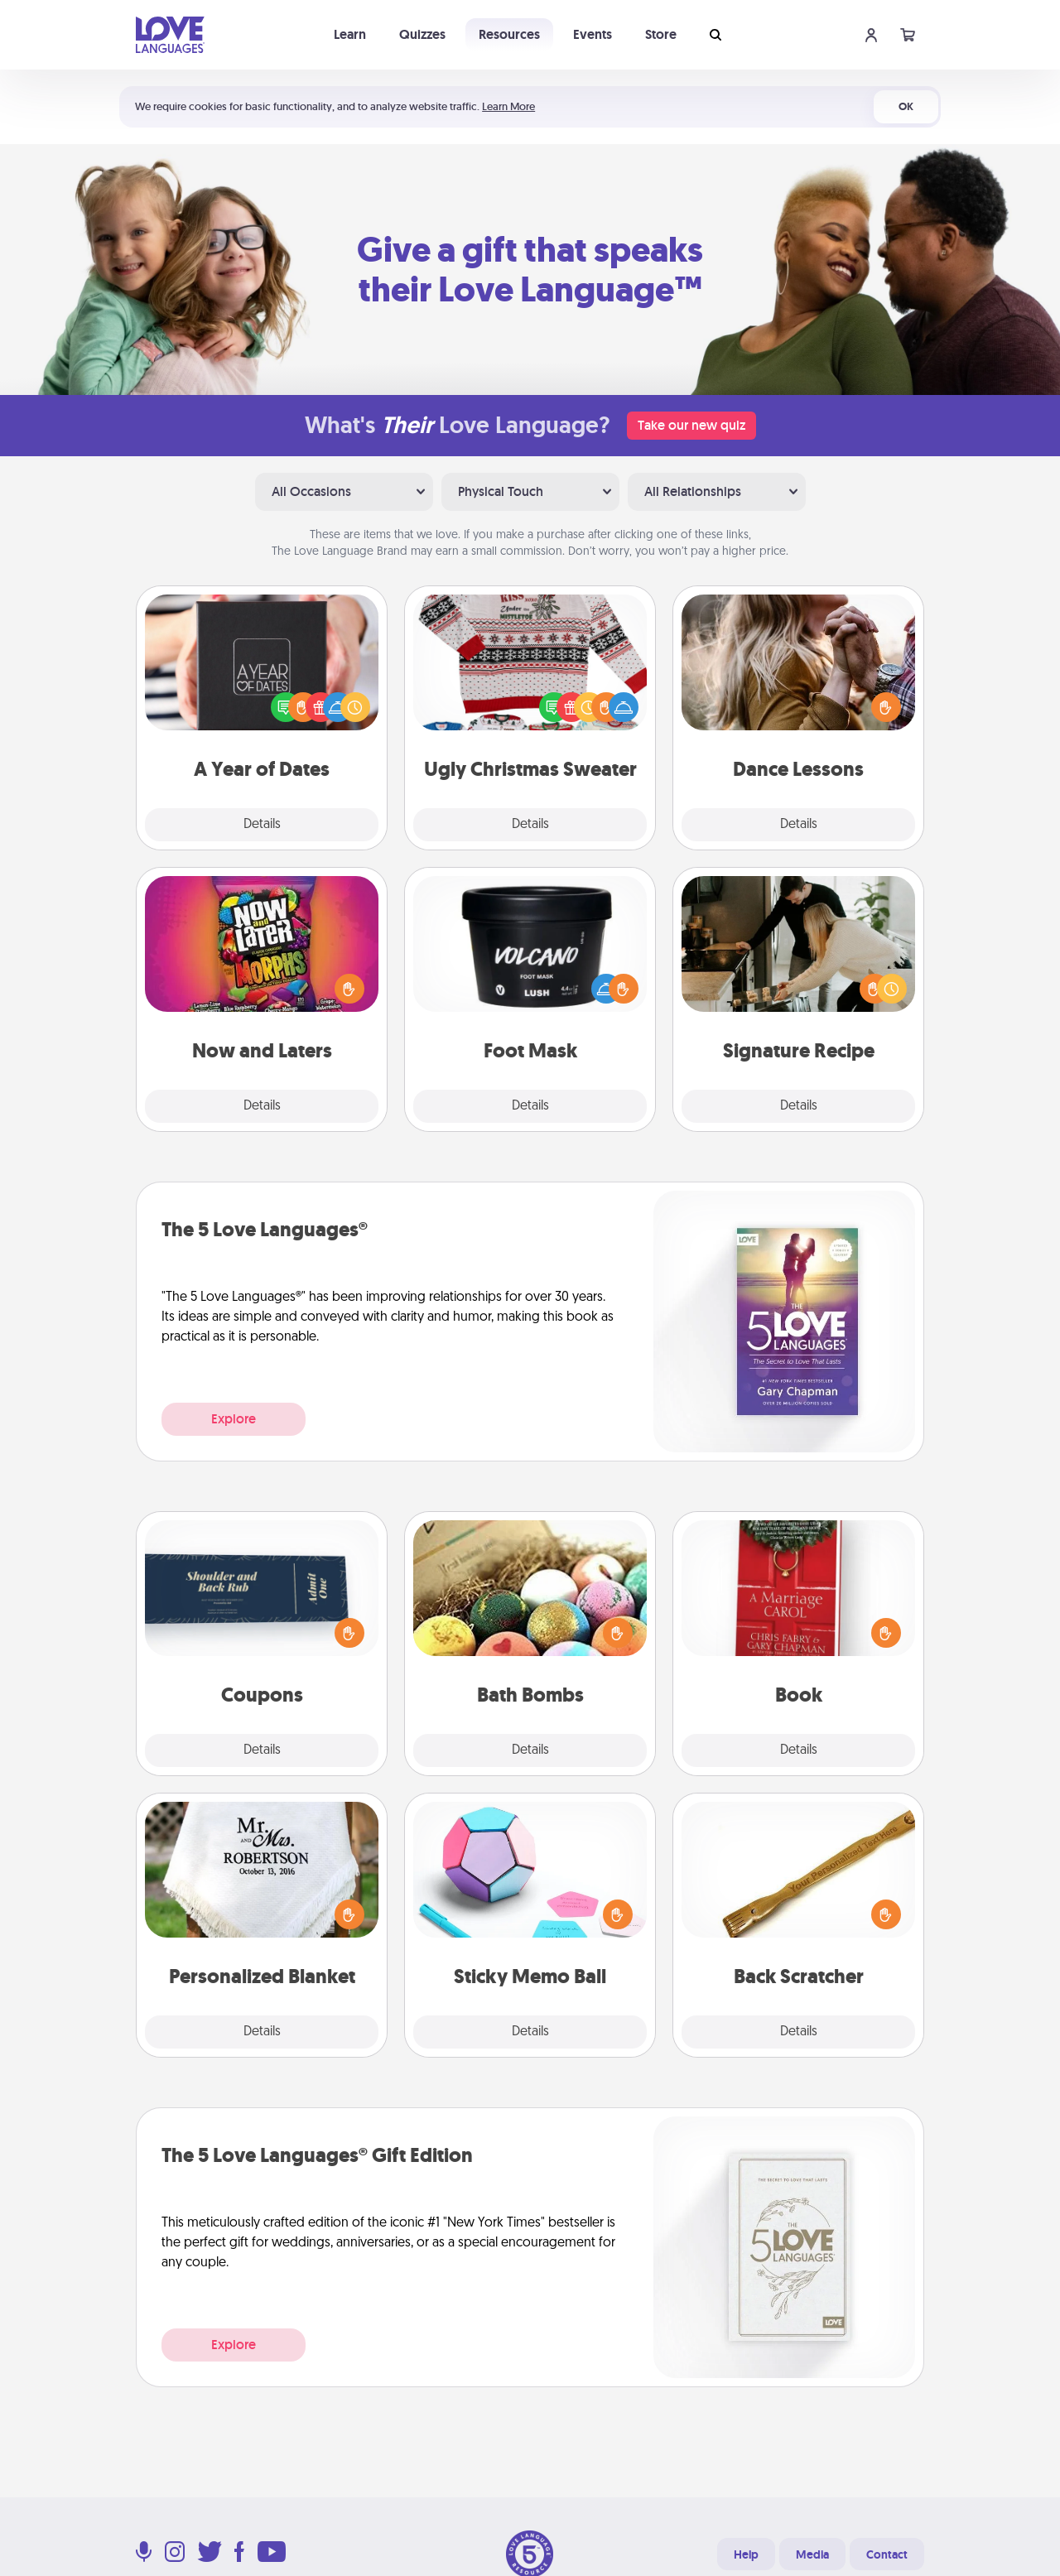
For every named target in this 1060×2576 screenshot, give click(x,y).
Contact (887, 2554)
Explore (233, 1419)
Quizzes (422, 34)
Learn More (508, 106)
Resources (509, 34)
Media (812, 2554)
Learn (350, 34)
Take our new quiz (691, 425)
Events (592, 34)
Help (746, 2554)
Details (262, 824)
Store (661, 34)
